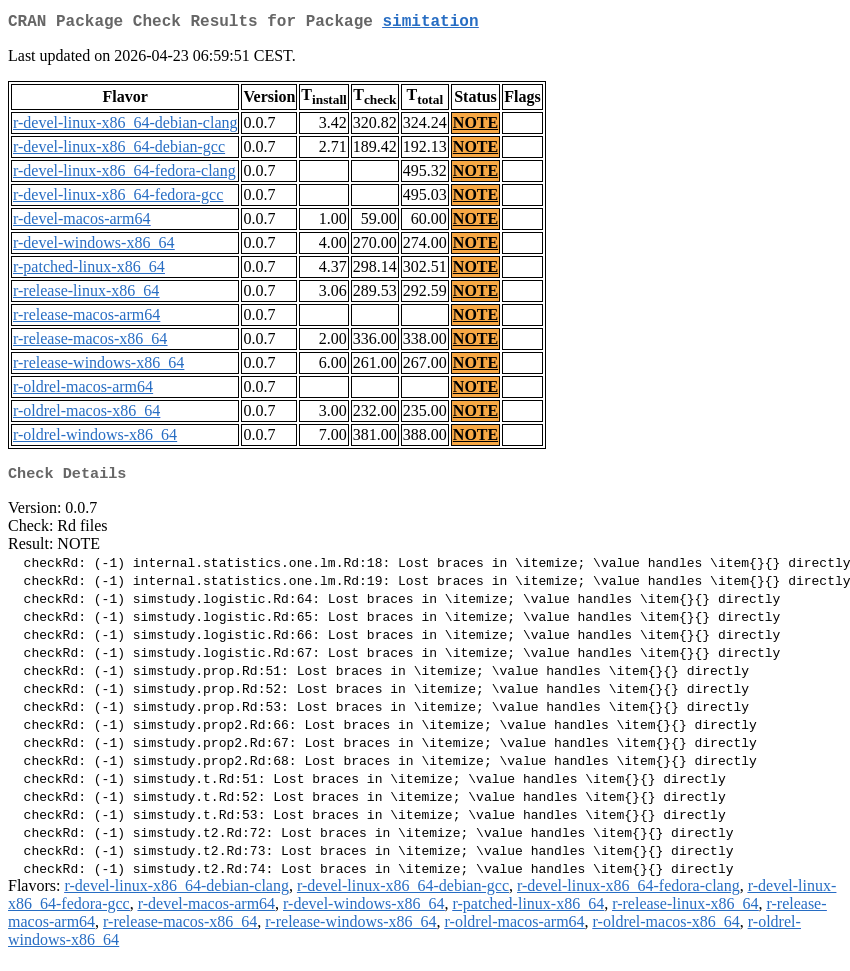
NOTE (475, 126)
